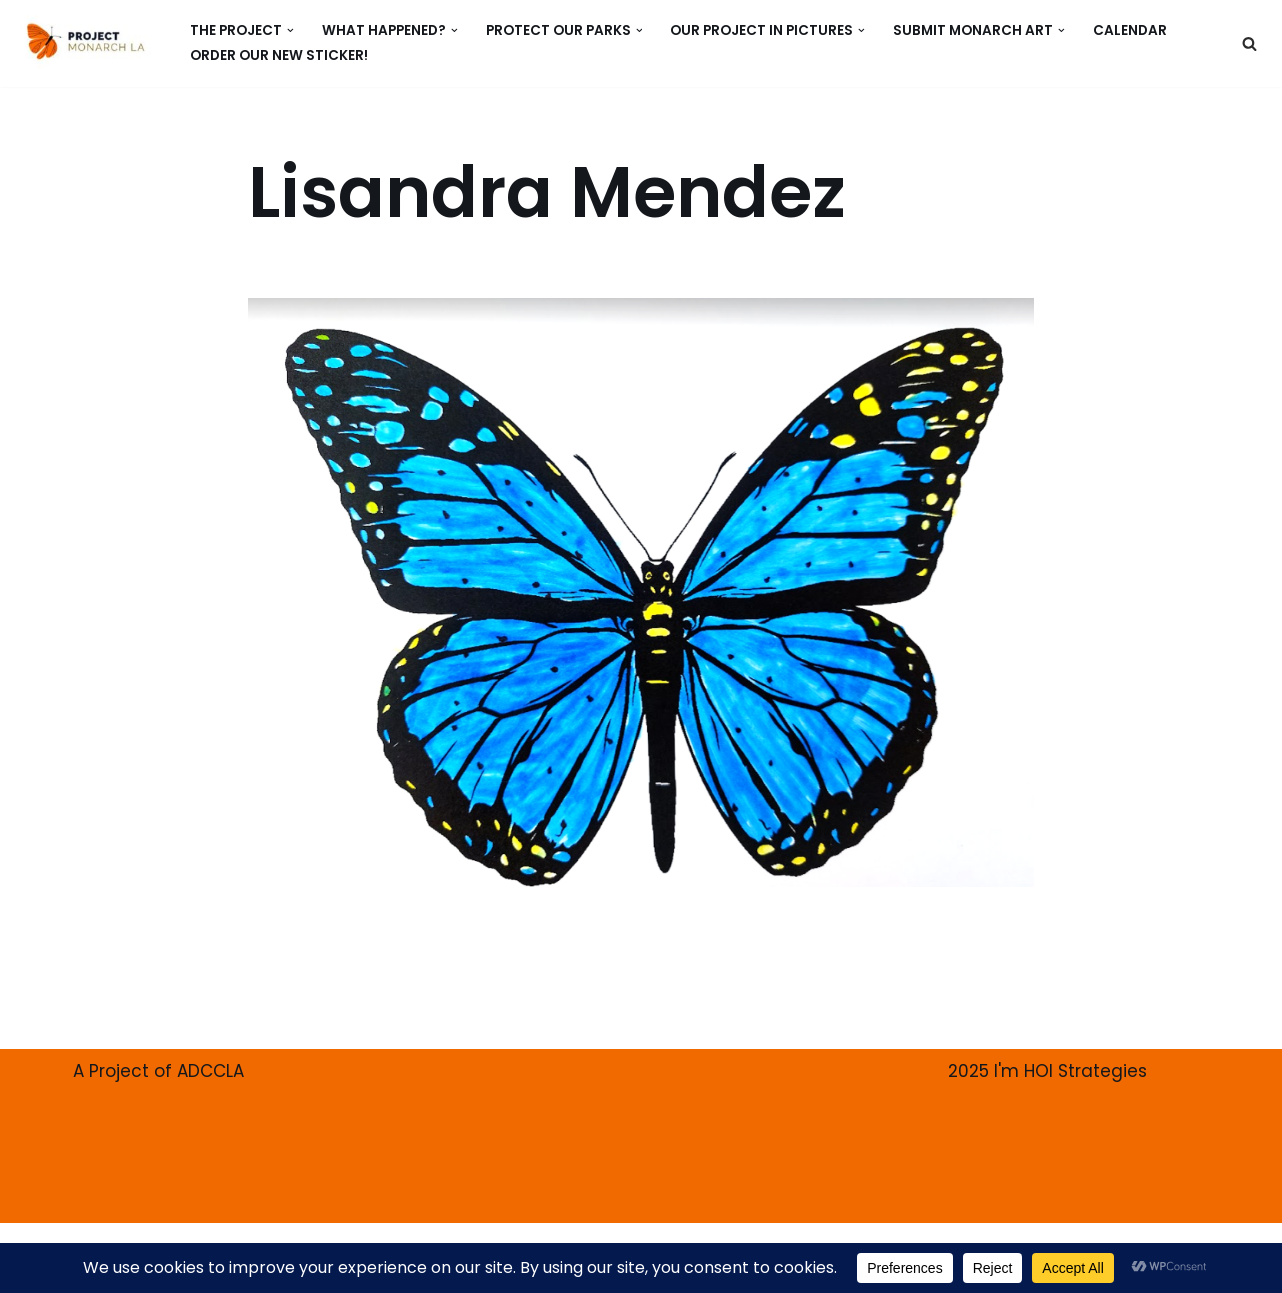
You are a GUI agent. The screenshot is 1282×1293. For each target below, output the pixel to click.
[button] (290, 30)
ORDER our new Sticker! (279, 55)
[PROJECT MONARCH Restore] (85, 41)
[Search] (1249, 43)
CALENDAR (1130, 30)
